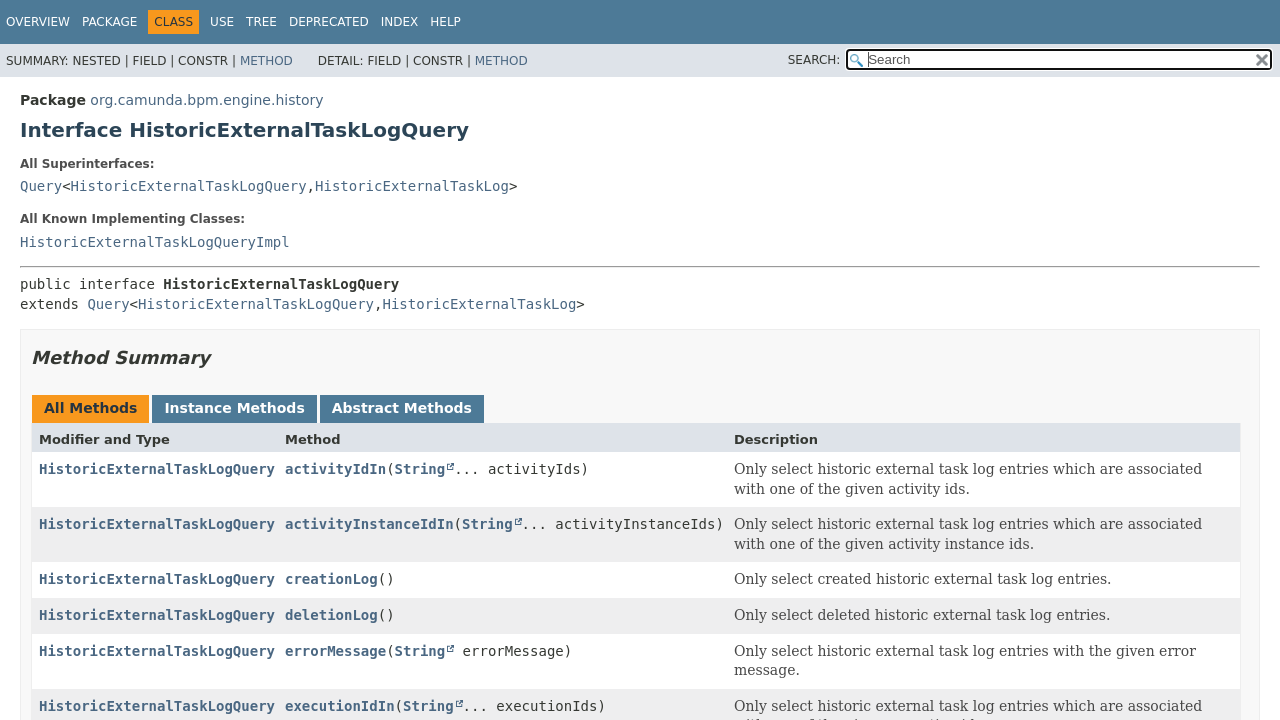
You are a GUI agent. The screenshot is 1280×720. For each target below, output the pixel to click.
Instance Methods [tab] (234, 408)
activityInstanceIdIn (369, 524)
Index (400, 22)
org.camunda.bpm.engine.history (206, 100)
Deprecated (329, 22)
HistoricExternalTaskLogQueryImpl (155, 242)
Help (445, 22)
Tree (261, 22)
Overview (38, 22)
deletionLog (331, 615)
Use (222, 22)
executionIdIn (340, 706)
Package (109, 22)
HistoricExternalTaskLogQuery (189, 186)
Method (266, 61)
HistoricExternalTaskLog (412, 186)
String (420, 469)
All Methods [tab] (90, 408)
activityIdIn (335, 469)
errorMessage (335, 651)
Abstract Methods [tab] (402, 408)
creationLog (331, 579)
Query (41, 186)
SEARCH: (814, 60)
